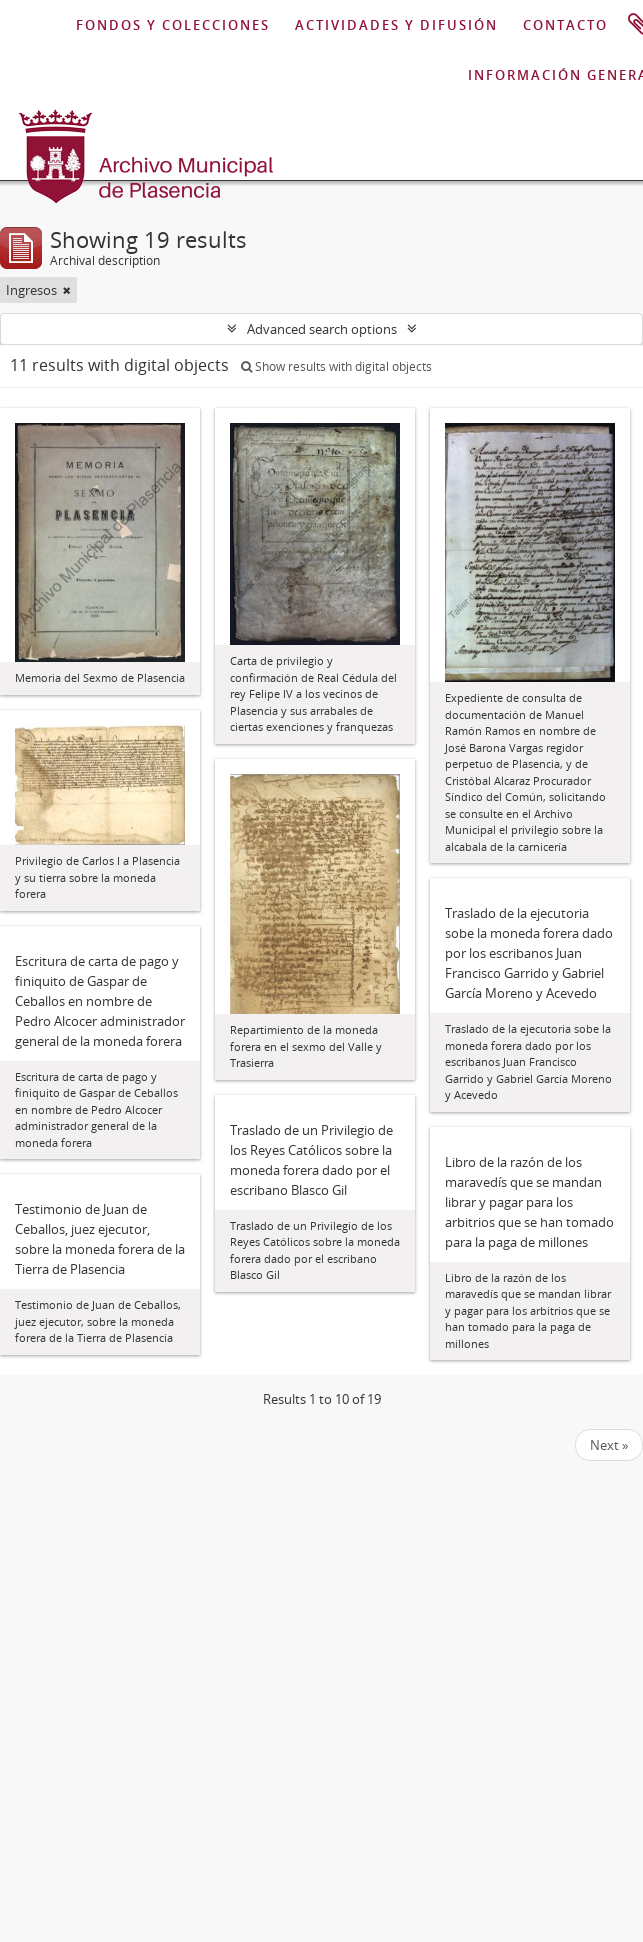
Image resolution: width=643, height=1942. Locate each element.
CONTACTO (565, 25)
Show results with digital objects (336, 366)
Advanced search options (322, 329)
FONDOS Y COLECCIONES (173, 25)
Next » (609, 1445)
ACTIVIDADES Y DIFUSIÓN (396, 25)
